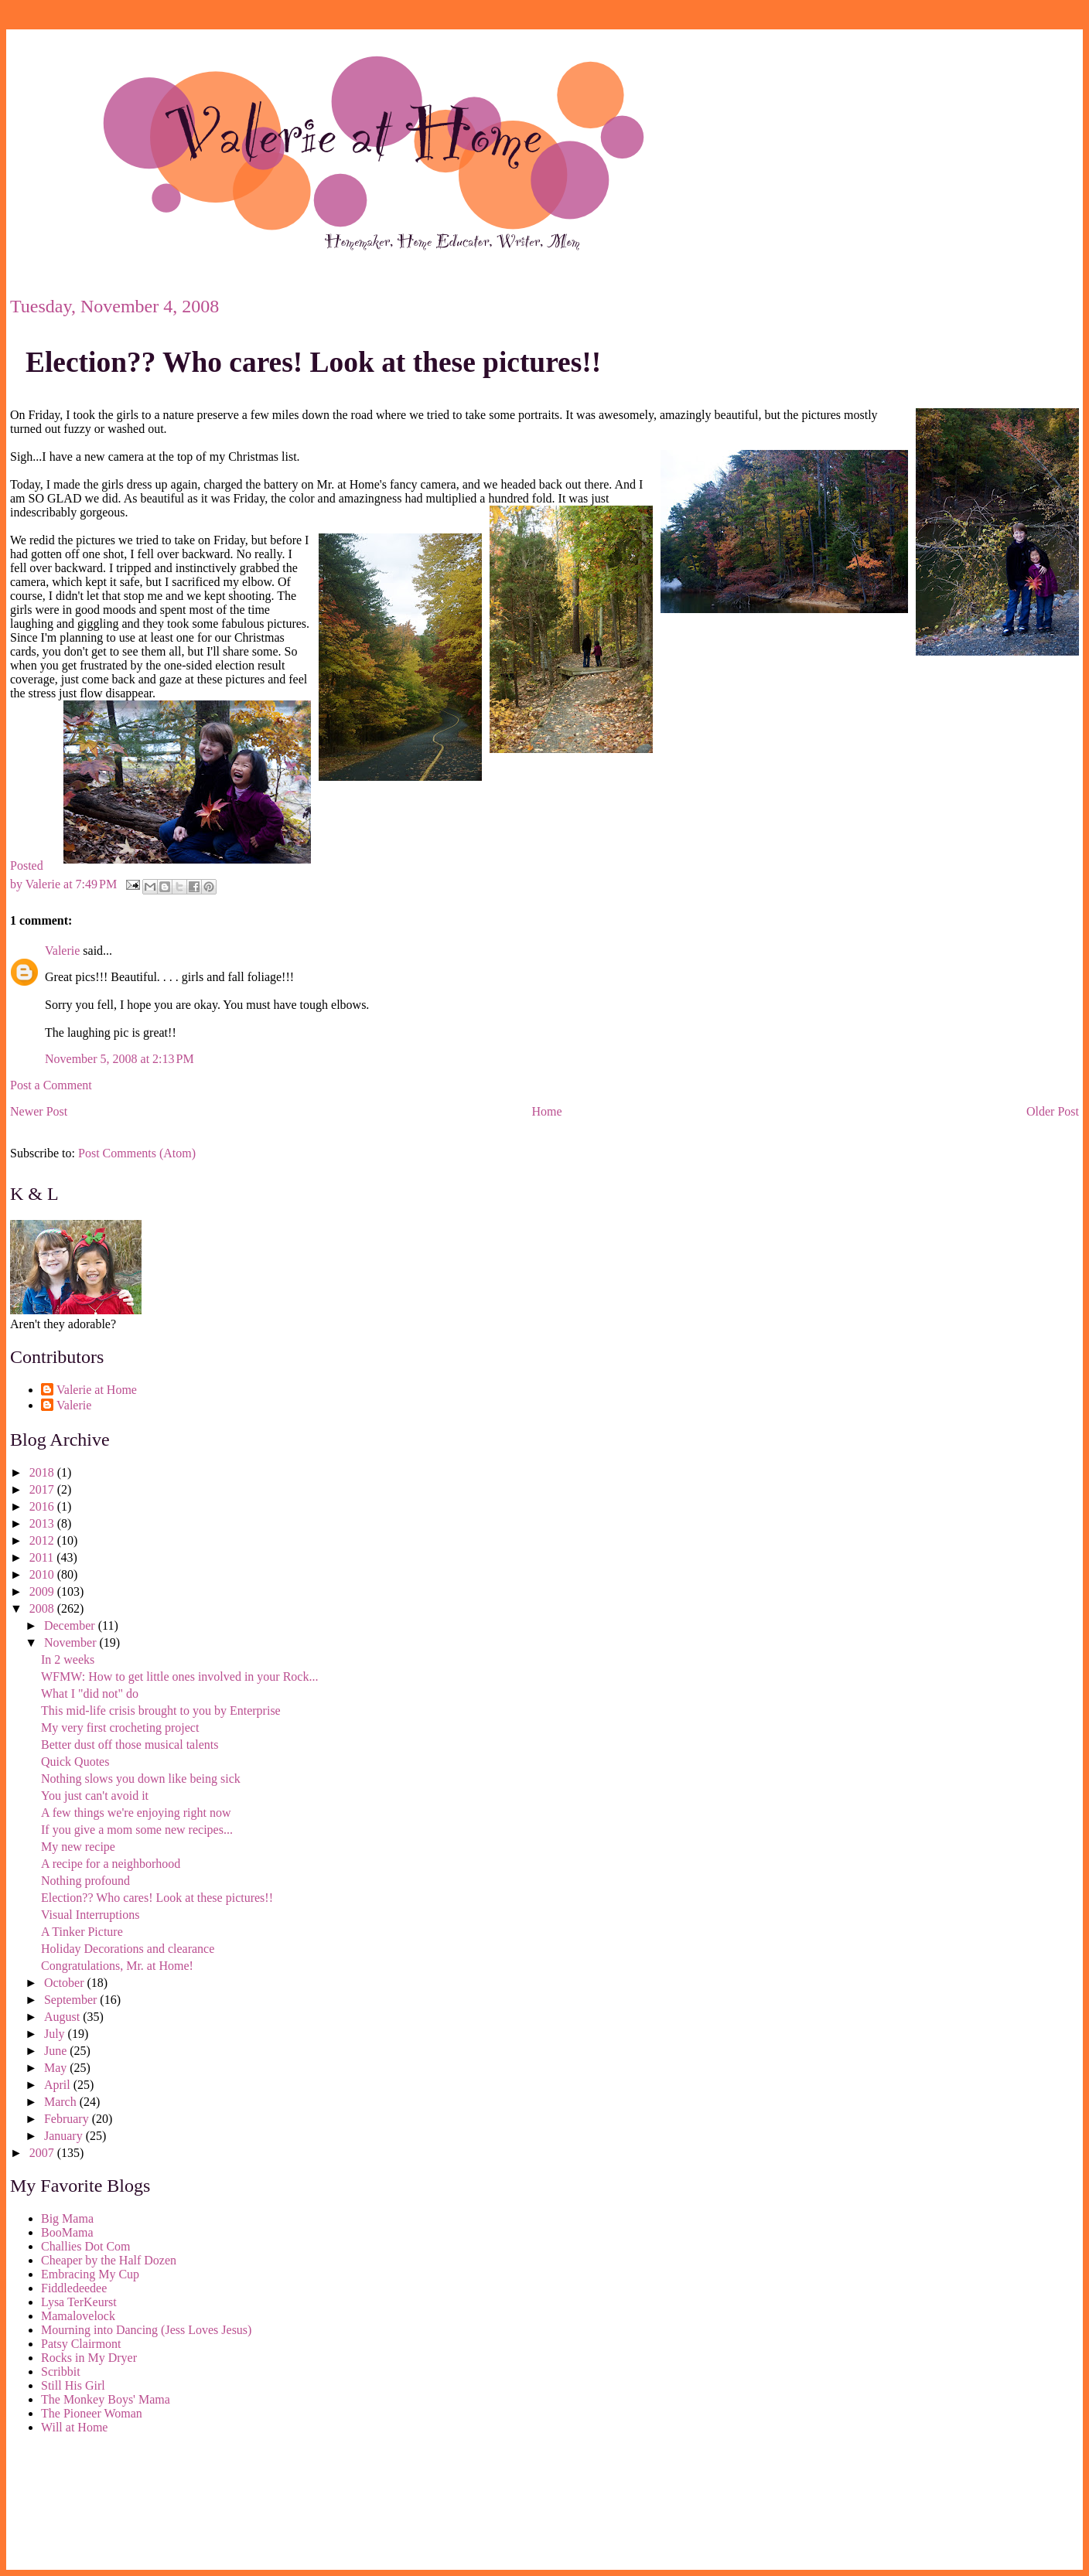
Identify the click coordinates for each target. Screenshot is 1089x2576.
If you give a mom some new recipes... (137, 1829)
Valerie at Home (96, 1389)
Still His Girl (73, 2385)
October (65, 1982)
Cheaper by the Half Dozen (108, 2260)
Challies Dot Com (86, 2246)
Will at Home (74, 2427)
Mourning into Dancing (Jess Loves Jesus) (146, 2329)
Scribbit (60, 2371)
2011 (42, 1557)
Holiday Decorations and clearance (127, 1948)
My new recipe (78, 1846)
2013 (43, 1523)
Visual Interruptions (90, 1914)
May (57, 2067)
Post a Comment (51, 1085)
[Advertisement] (79, 2505)
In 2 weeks (67, 1659)
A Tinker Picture (82, 1931)
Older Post (1052, 1111)
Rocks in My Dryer (89, 2357)
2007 (43, 2152)
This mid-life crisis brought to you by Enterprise (161, 1710)
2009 (43, 1591)
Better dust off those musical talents (129, 1744)
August (63, 2016)
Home (547, 1111)
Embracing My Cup (90, 2274)
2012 (43, 1540)
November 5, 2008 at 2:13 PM (119, 1058)
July (56, 2033)
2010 (43, 1574)
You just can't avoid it (94, 1795)
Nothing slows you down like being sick (141, 1778)
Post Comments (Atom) (137, 1153)
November (72, 1642)
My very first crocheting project (120, 1727)
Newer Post (38, 1111)
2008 (43, 1608)
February (68, 2118)
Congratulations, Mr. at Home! (117, 1965)
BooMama (67, 2232)
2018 (43, 1472)
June (57, 2050)
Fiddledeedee (74, 2288)
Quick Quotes (75, 1761)
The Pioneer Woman (91, 2413)
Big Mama (67, 2218)
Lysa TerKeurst (79, 2302)
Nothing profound (85, 1880)
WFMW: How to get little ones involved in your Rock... (179, 1676)
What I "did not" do (89, 1693)
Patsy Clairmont (81, 2343)
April (58, 2084)
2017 (43, 1489)
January (65, 2135)
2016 (43, 1506)
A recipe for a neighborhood (110, 1863)
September (72, 1999)
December (71, 1625)
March (62, 2101)
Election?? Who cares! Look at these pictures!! (313, 362)
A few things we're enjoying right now (136, 1812)
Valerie (62, 950)
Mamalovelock (78, 2315)
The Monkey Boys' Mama (105, 2399)
